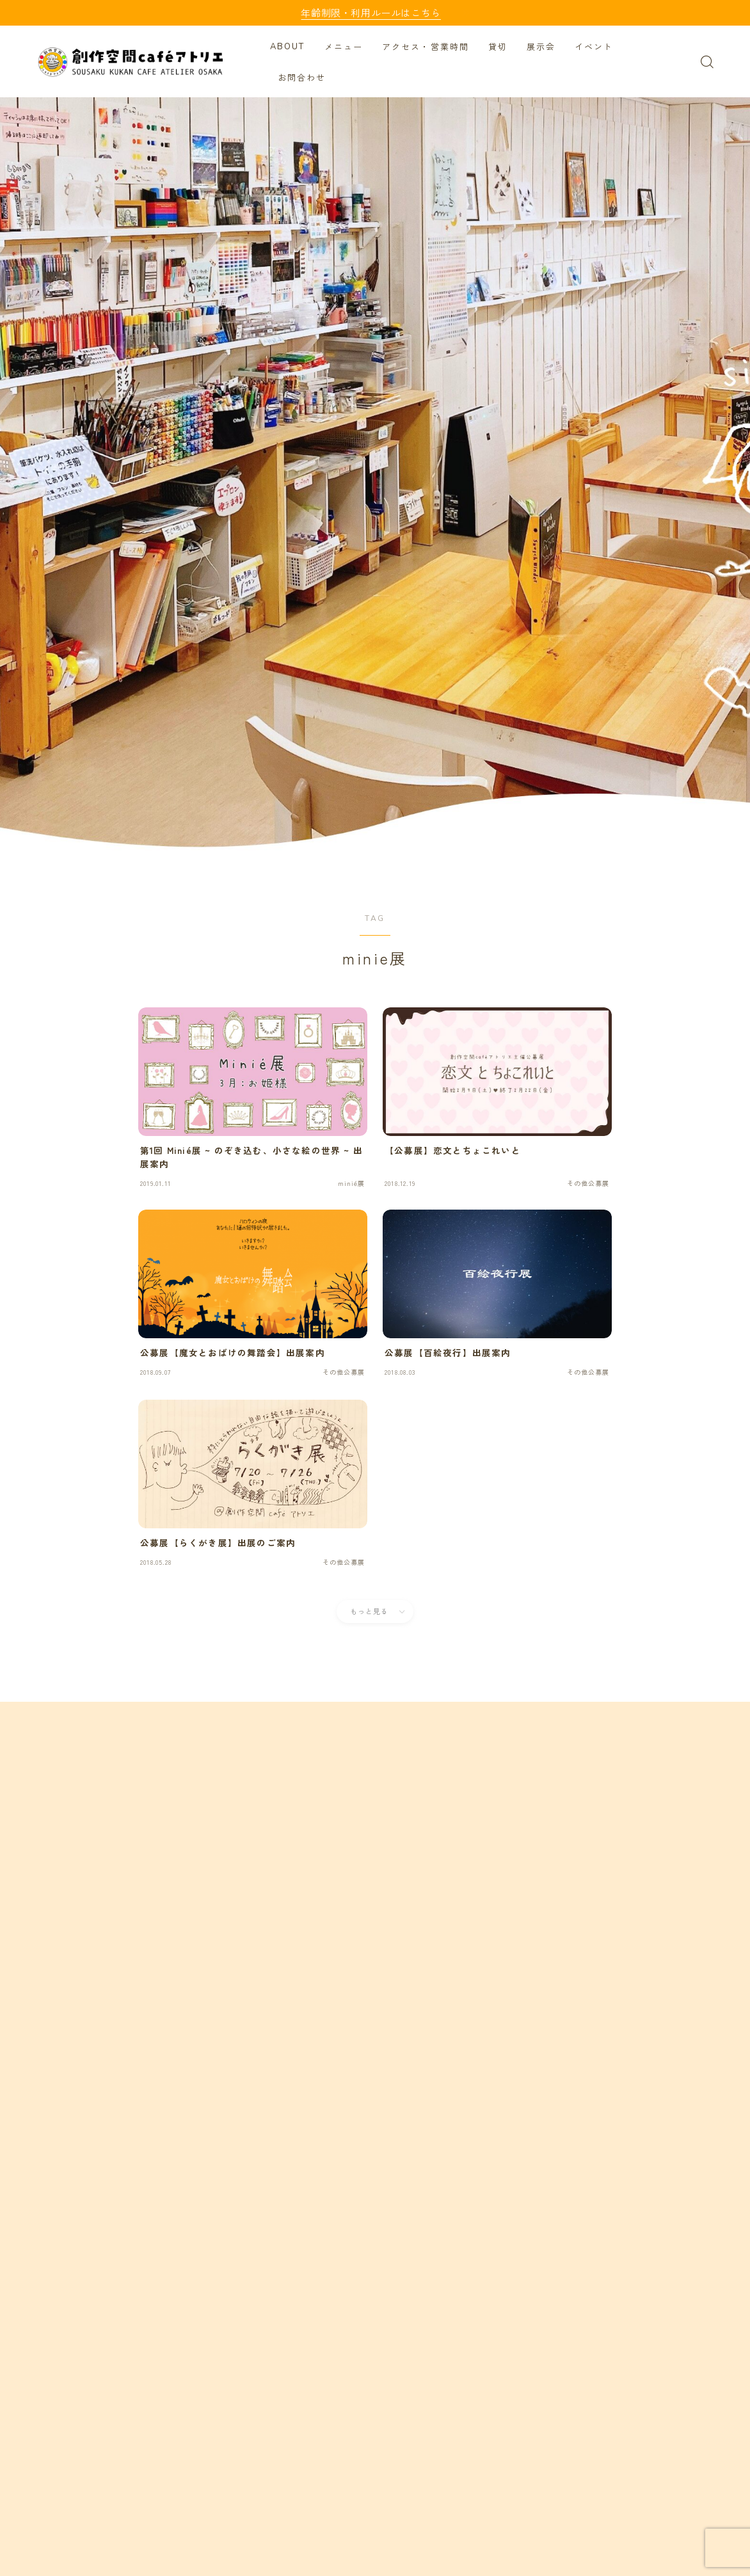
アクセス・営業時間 (427, 47)
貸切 (499, 47)
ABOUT (289, 46)
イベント (596, 47)
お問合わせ (304, 78)
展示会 (543, 47)
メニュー (345, 47)
